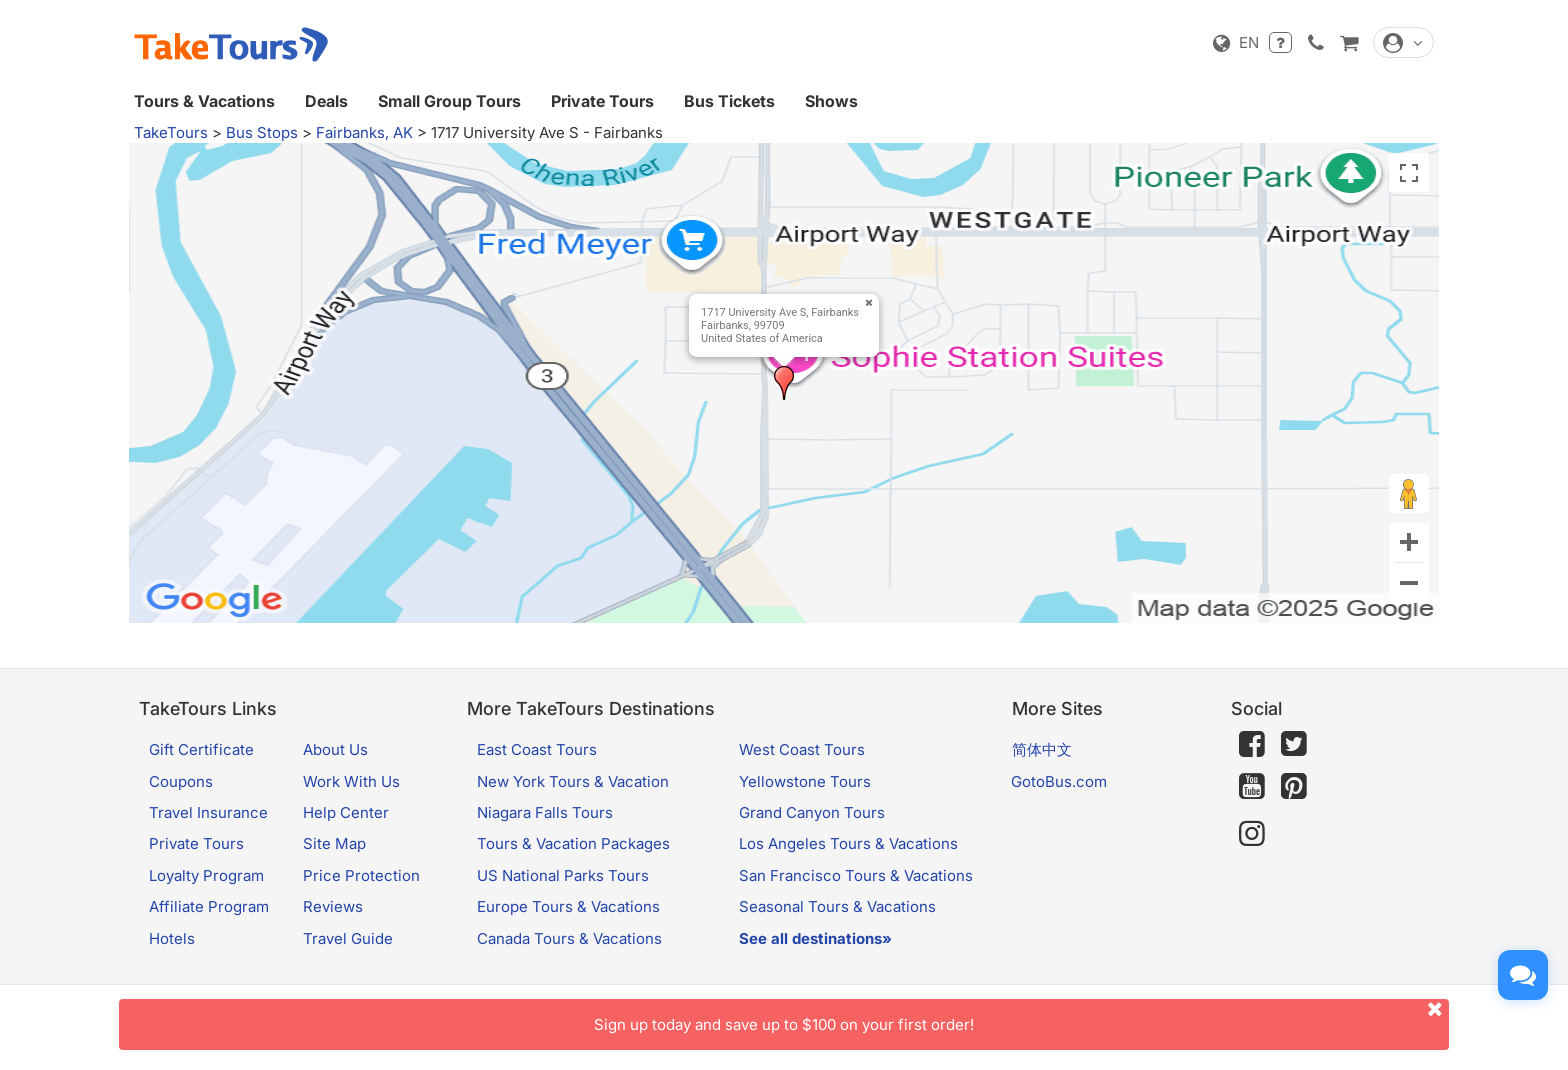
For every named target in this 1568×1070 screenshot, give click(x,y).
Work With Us (351, 781)
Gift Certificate (201, 749)
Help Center (346, 812)
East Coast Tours (537, 749)
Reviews (333, 906)
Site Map (334, 843)
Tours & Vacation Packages (573, 843)
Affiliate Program (209, 906)
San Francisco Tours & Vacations (856, 875)
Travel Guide (348, 938)
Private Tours (602, 101)
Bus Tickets (729, 101)
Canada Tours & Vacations (569, 938)
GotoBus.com (1059, 781)
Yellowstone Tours (805, 781)
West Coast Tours (802, 749)
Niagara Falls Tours (545, 812)
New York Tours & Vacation (573, 781)
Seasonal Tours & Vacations (837, 906)
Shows (831, 101)
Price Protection (361, 875)
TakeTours (171, 132)
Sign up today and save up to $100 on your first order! (1021, 1016)
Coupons (181, 781)
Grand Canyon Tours (812, 812)
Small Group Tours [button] (449, 101)
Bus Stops (262, 132)
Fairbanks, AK (364, 132)
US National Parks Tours (563, 875)
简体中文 (1042, 749)
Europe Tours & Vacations (568, 906)
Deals (326, 101)
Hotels (172, 938)
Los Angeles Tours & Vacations (848, 843)
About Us (335, 749)
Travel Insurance (208, 812)
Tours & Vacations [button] (204, 101)
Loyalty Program (206, 875)
